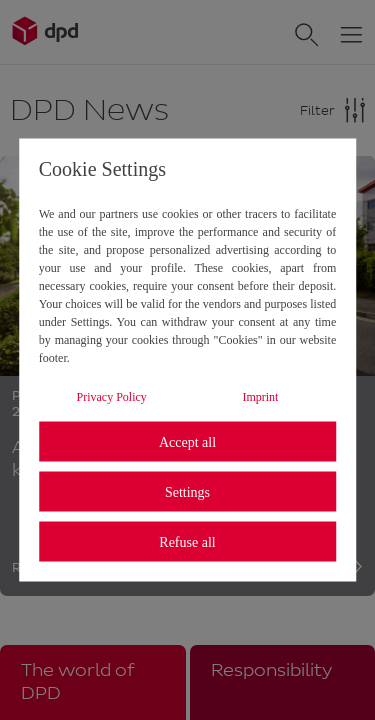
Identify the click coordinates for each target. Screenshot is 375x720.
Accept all (187, 441)
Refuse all (187, 541)
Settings (187, 491)
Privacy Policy (112, 397)
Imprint (260, 397)
